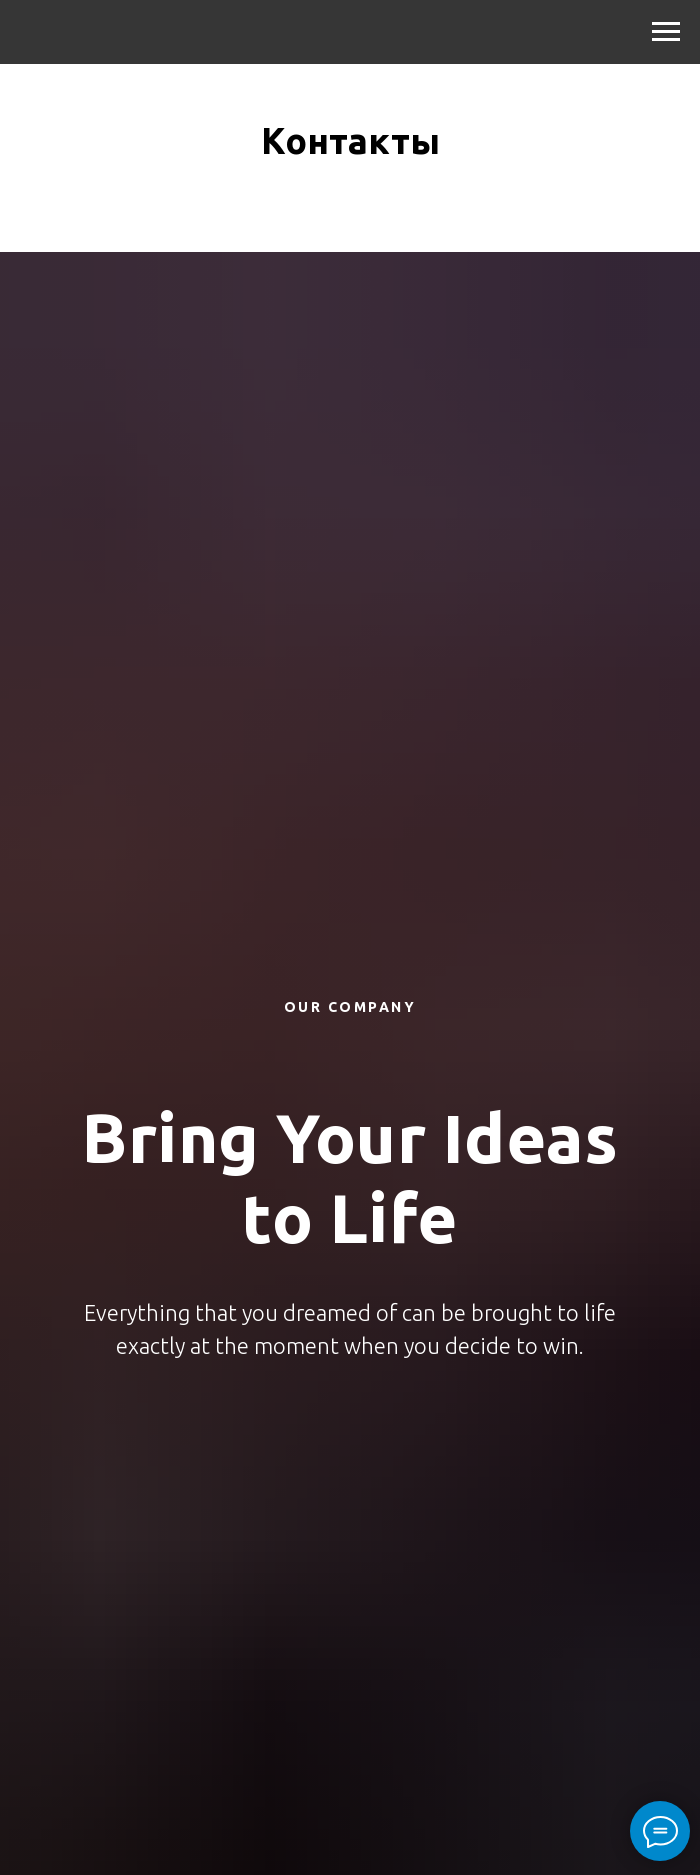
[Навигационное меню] (666, 32)
